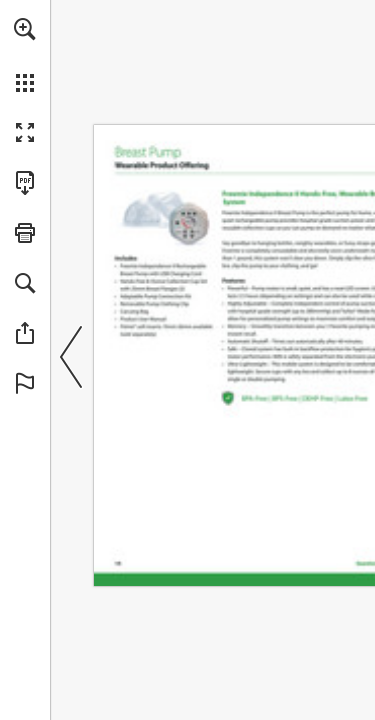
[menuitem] (25, 55)
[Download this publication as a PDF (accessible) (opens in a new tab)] (25, 183)
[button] (25, 29)
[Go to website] (165, 216)
